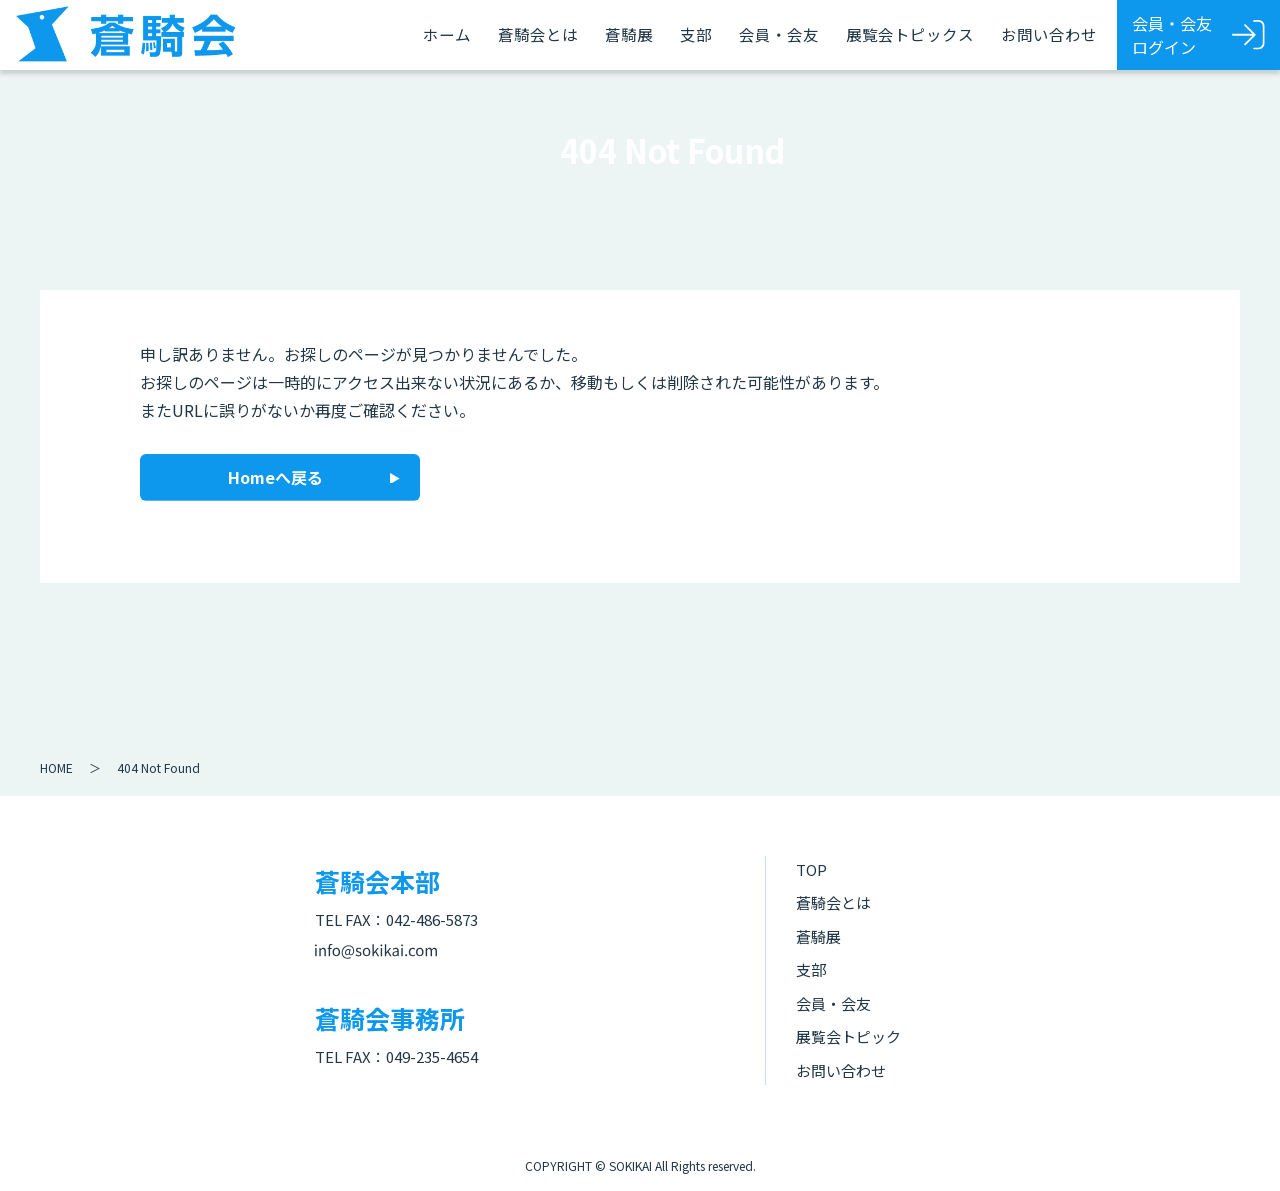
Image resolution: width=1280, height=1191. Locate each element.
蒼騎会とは (538, 34)
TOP (811, 869)
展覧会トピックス (910, 34)
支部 (696, 34)
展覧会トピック (848, 1036)
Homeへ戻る (275, 477)
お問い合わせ (1049, 34)
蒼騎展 (629, 34)
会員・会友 (779, 34)
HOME (56, 767)
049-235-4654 (432, 1056)
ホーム (447, 34)
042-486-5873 (432, 919)
